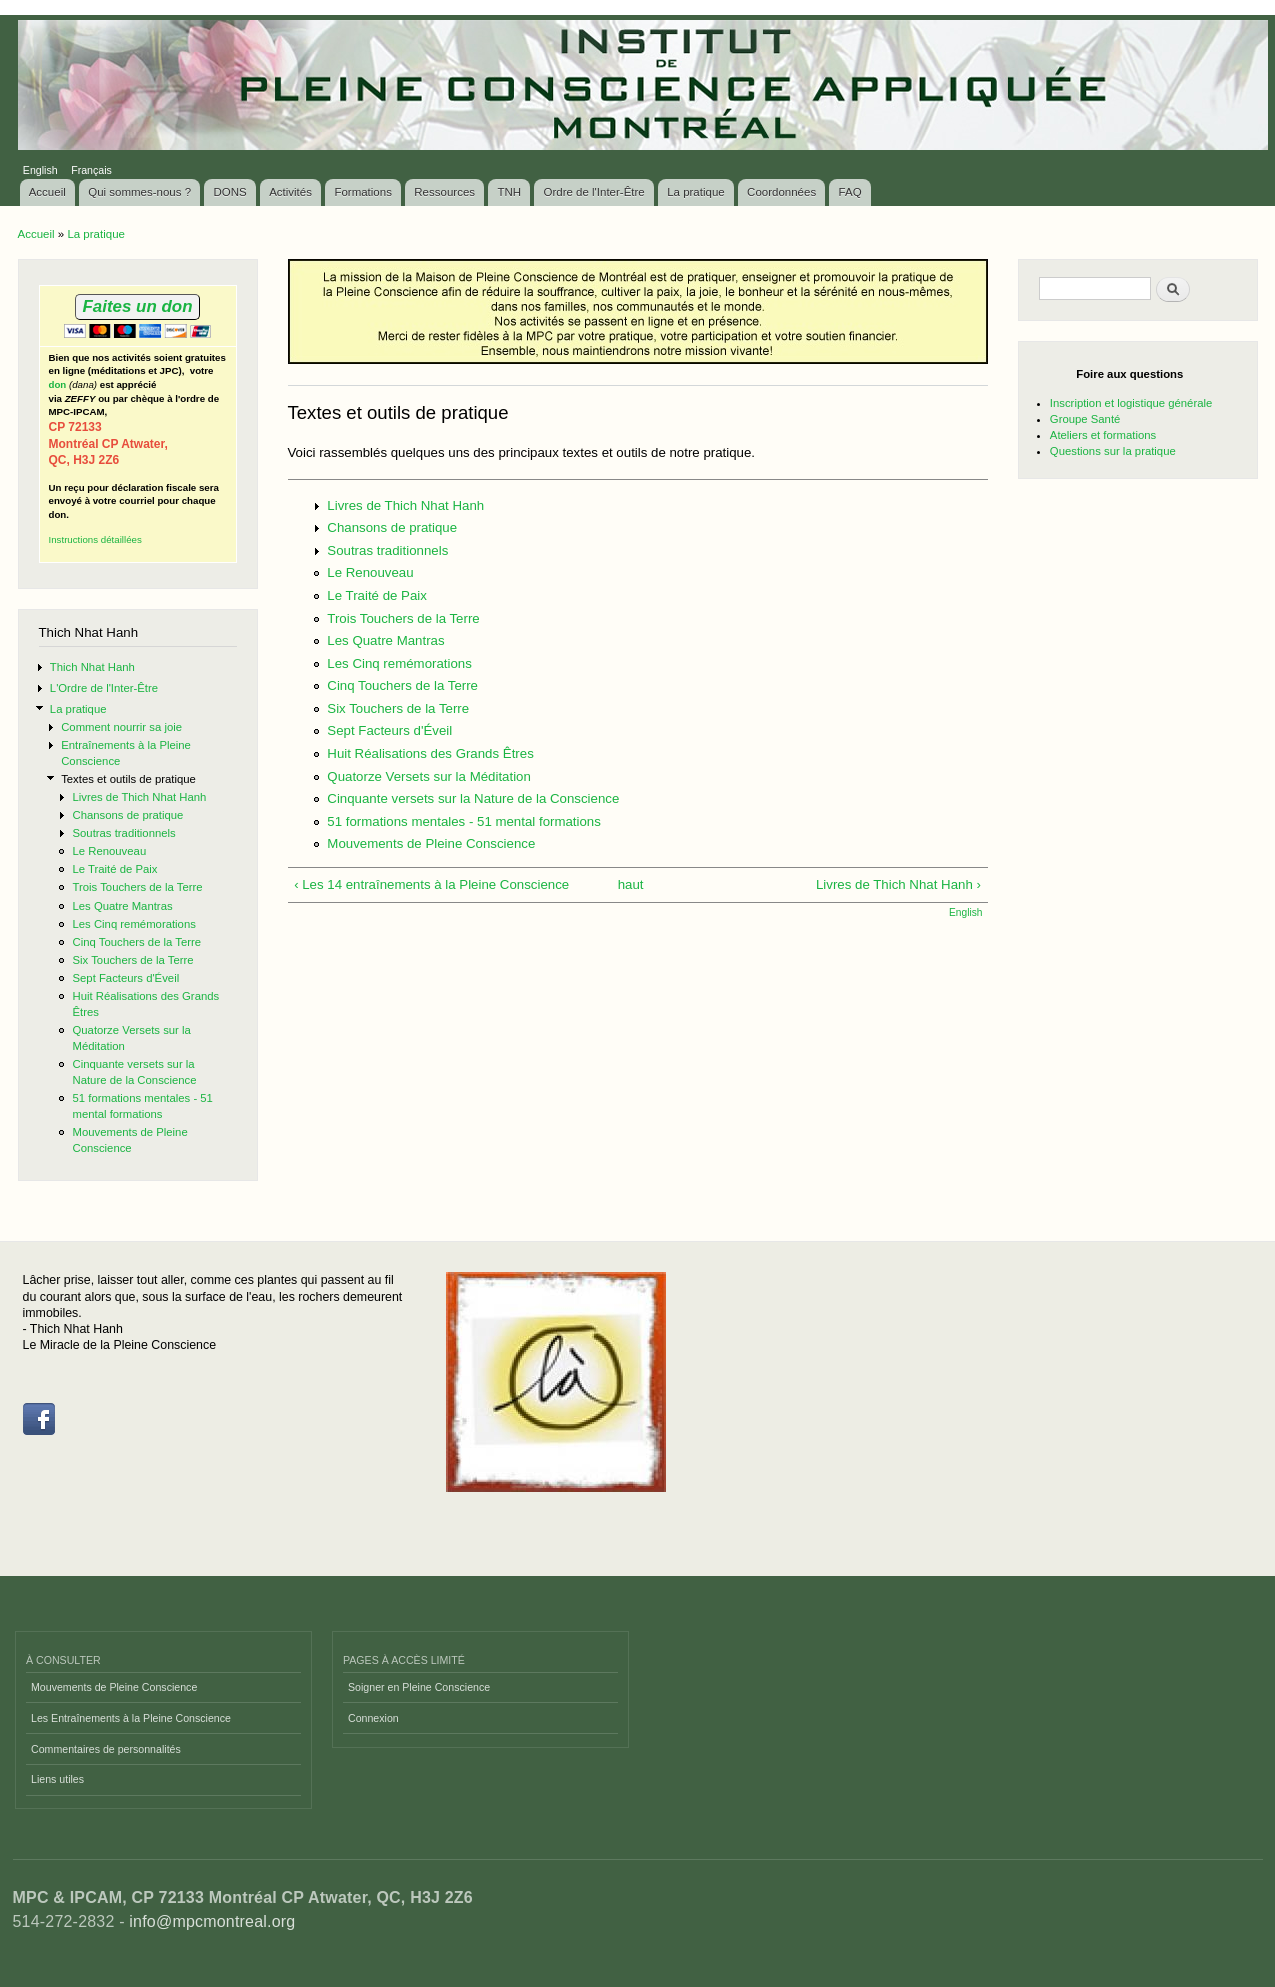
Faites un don (137, 306)
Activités (290, 192)
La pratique (696, 192)
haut (631, 884)
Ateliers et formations (1103, 435)
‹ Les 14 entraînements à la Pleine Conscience (431, 884)
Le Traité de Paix (114, 869)
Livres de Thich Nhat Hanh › (898, 884)
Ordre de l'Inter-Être (593, 192)
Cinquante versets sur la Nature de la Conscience (473, 798)
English (40, 170)
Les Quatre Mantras (122, 906)
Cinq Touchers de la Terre (136, 942)
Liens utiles (57, 1779)
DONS (230, 192)
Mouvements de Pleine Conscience (431, 843)
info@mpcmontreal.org (212, 1921)
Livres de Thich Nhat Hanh (139, 797)
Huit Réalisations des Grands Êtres (430, 753)
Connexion (373, 1718)
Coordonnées (781, 192)
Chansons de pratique (127, 815)
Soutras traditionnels (123, 833)
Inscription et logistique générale (1131, 403)
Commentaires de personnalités (106, 1749)
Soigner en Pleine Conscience (419, 1687)
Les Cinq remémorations (133, 924)
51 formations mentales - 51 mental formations (464, 821)
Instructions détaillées (95, 539)
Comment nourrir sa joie (121, 727)
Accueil (47, 192)
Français (91, 170)
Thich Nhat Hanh (92, 667)
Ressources (444, 192)
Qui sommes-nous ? (139, 192)
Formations (363, 192)
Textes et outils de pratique (128, 779)
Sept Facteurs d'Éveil (125, 978)
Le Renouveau (109, 851)
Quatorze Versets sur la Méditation (429, 776)
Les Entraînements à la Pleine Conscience (131, 1718)
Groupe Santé (1085, 419)
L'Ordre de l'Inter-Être (104, 688)
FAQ (850, 192)
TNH (509, 192)
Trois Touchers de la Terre (137, 887)
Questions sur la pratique (1113, 451)
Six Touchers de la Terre (132, 960)
